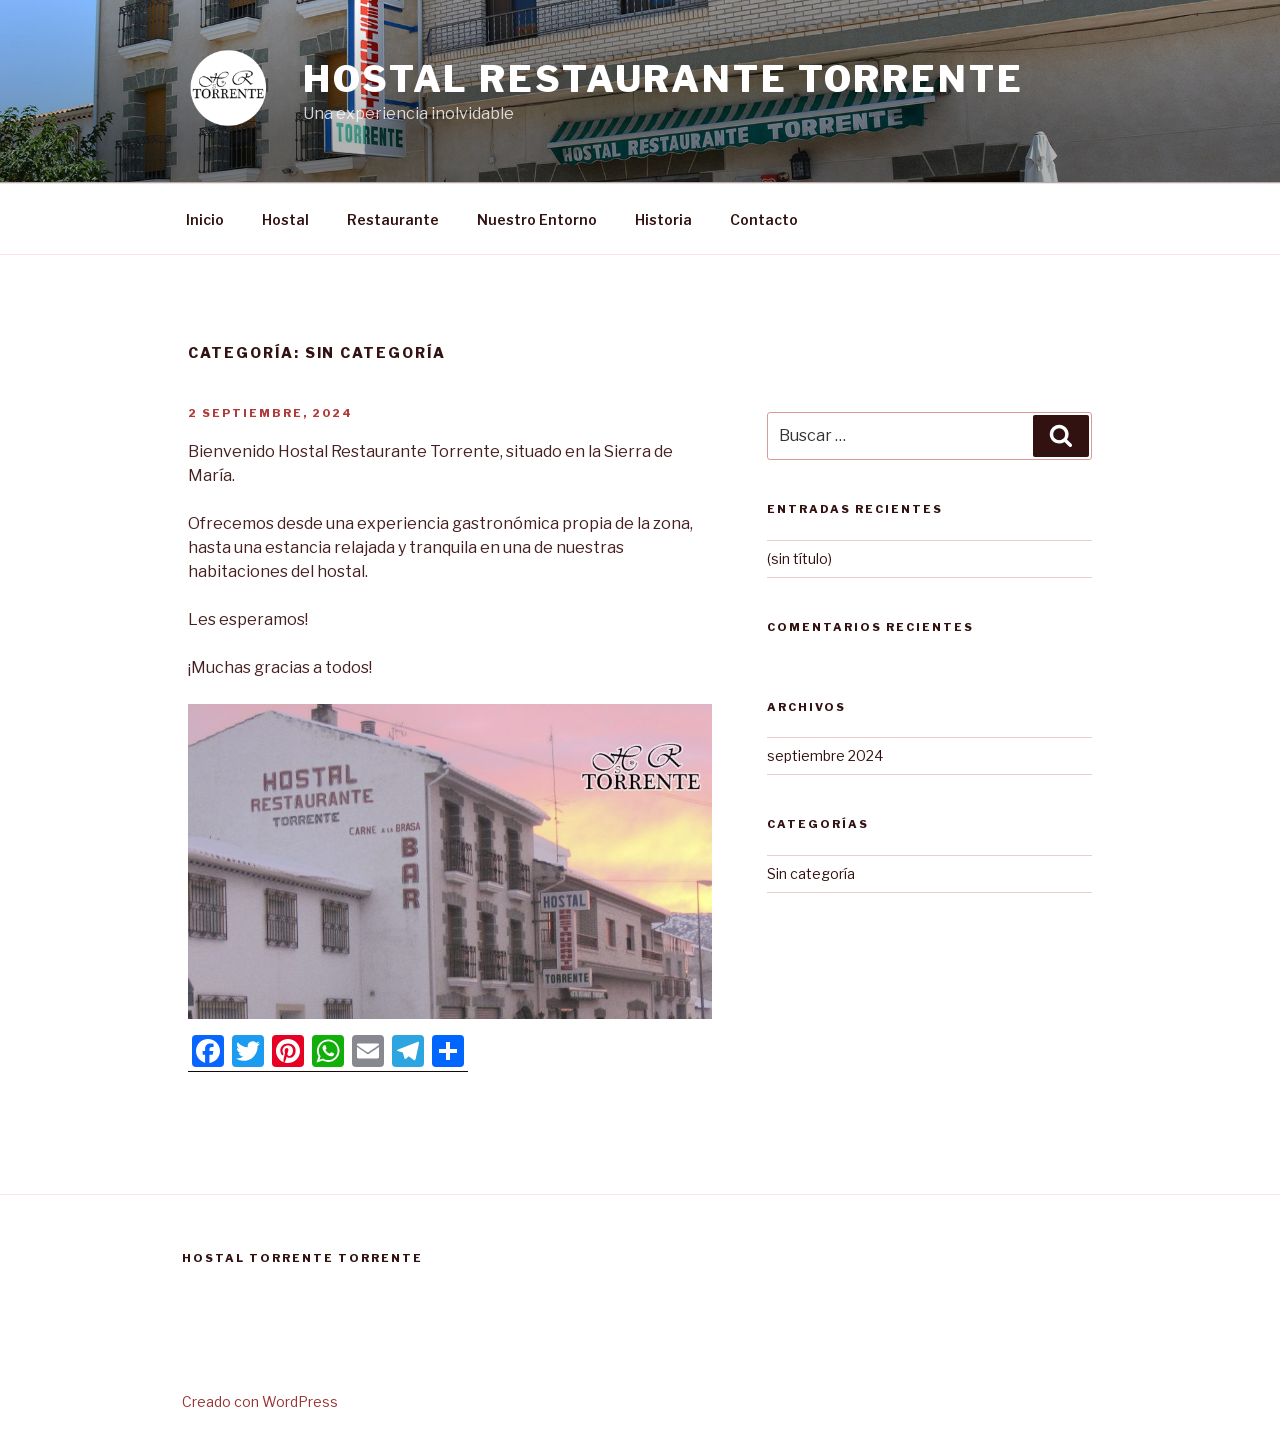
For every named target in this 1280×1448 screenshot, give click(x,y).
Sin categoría (811, 873)
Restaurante (393, 219)
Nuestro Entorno (537, 219)
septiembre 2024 (825, 755)
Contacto (764, 219)
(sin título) (799, 558)
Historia (663, 219)
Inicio (205, 219)
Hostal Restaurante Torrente (663, 79)
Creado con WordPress (260, 1401)
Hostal (285, 219)
